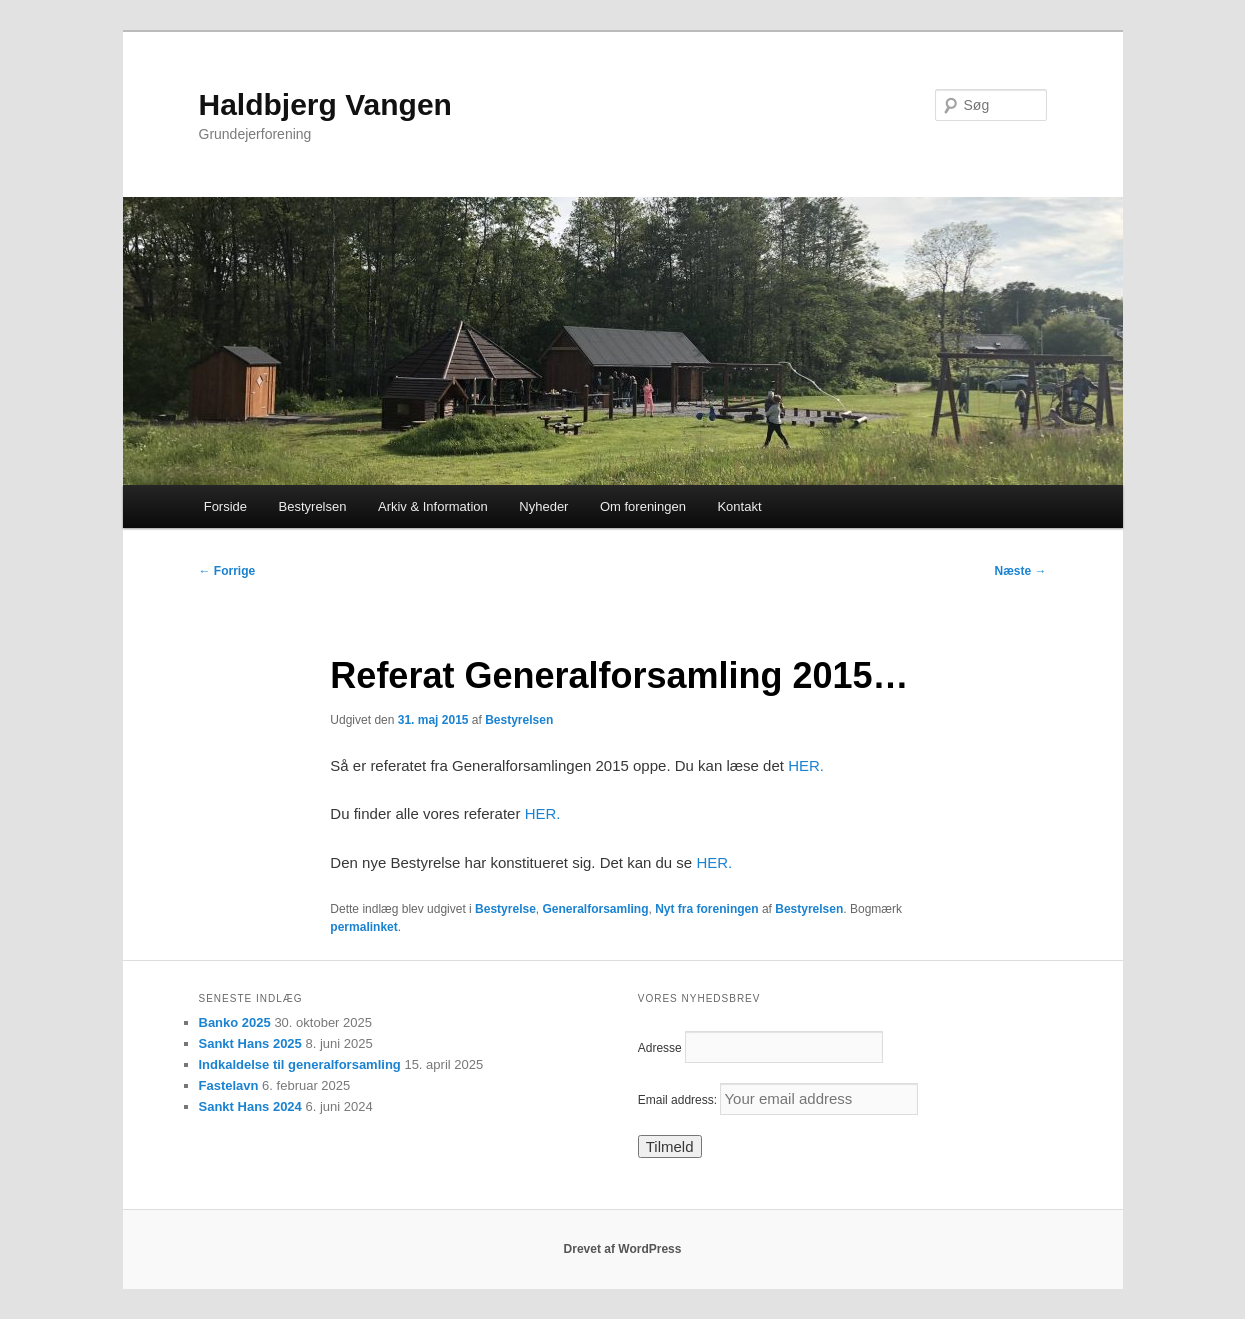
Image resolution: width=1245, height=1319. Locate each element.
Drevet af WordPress (623, 1249)
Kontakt (739, 506)
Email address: (778, 1100)
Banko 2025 (235, 1022)
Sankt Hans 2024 (250, 1106)
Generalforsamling (596, 909)
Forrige (227, 571)
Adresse (660, 1048)
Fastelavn (229, 1085)
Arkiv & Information (433, 506)
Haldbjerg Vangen (325, 104)
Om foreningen (643, 506)
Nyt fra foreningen (706, 909)
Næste (1020, 571)
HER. (806, 765)
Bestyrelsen (313, 506)
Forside (225, 506)
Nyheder (543, 506)
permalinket (363, 927)
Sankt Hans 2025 (250, 1043)
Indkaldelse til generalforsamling (300, 1064)
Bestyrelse (505, 909)
